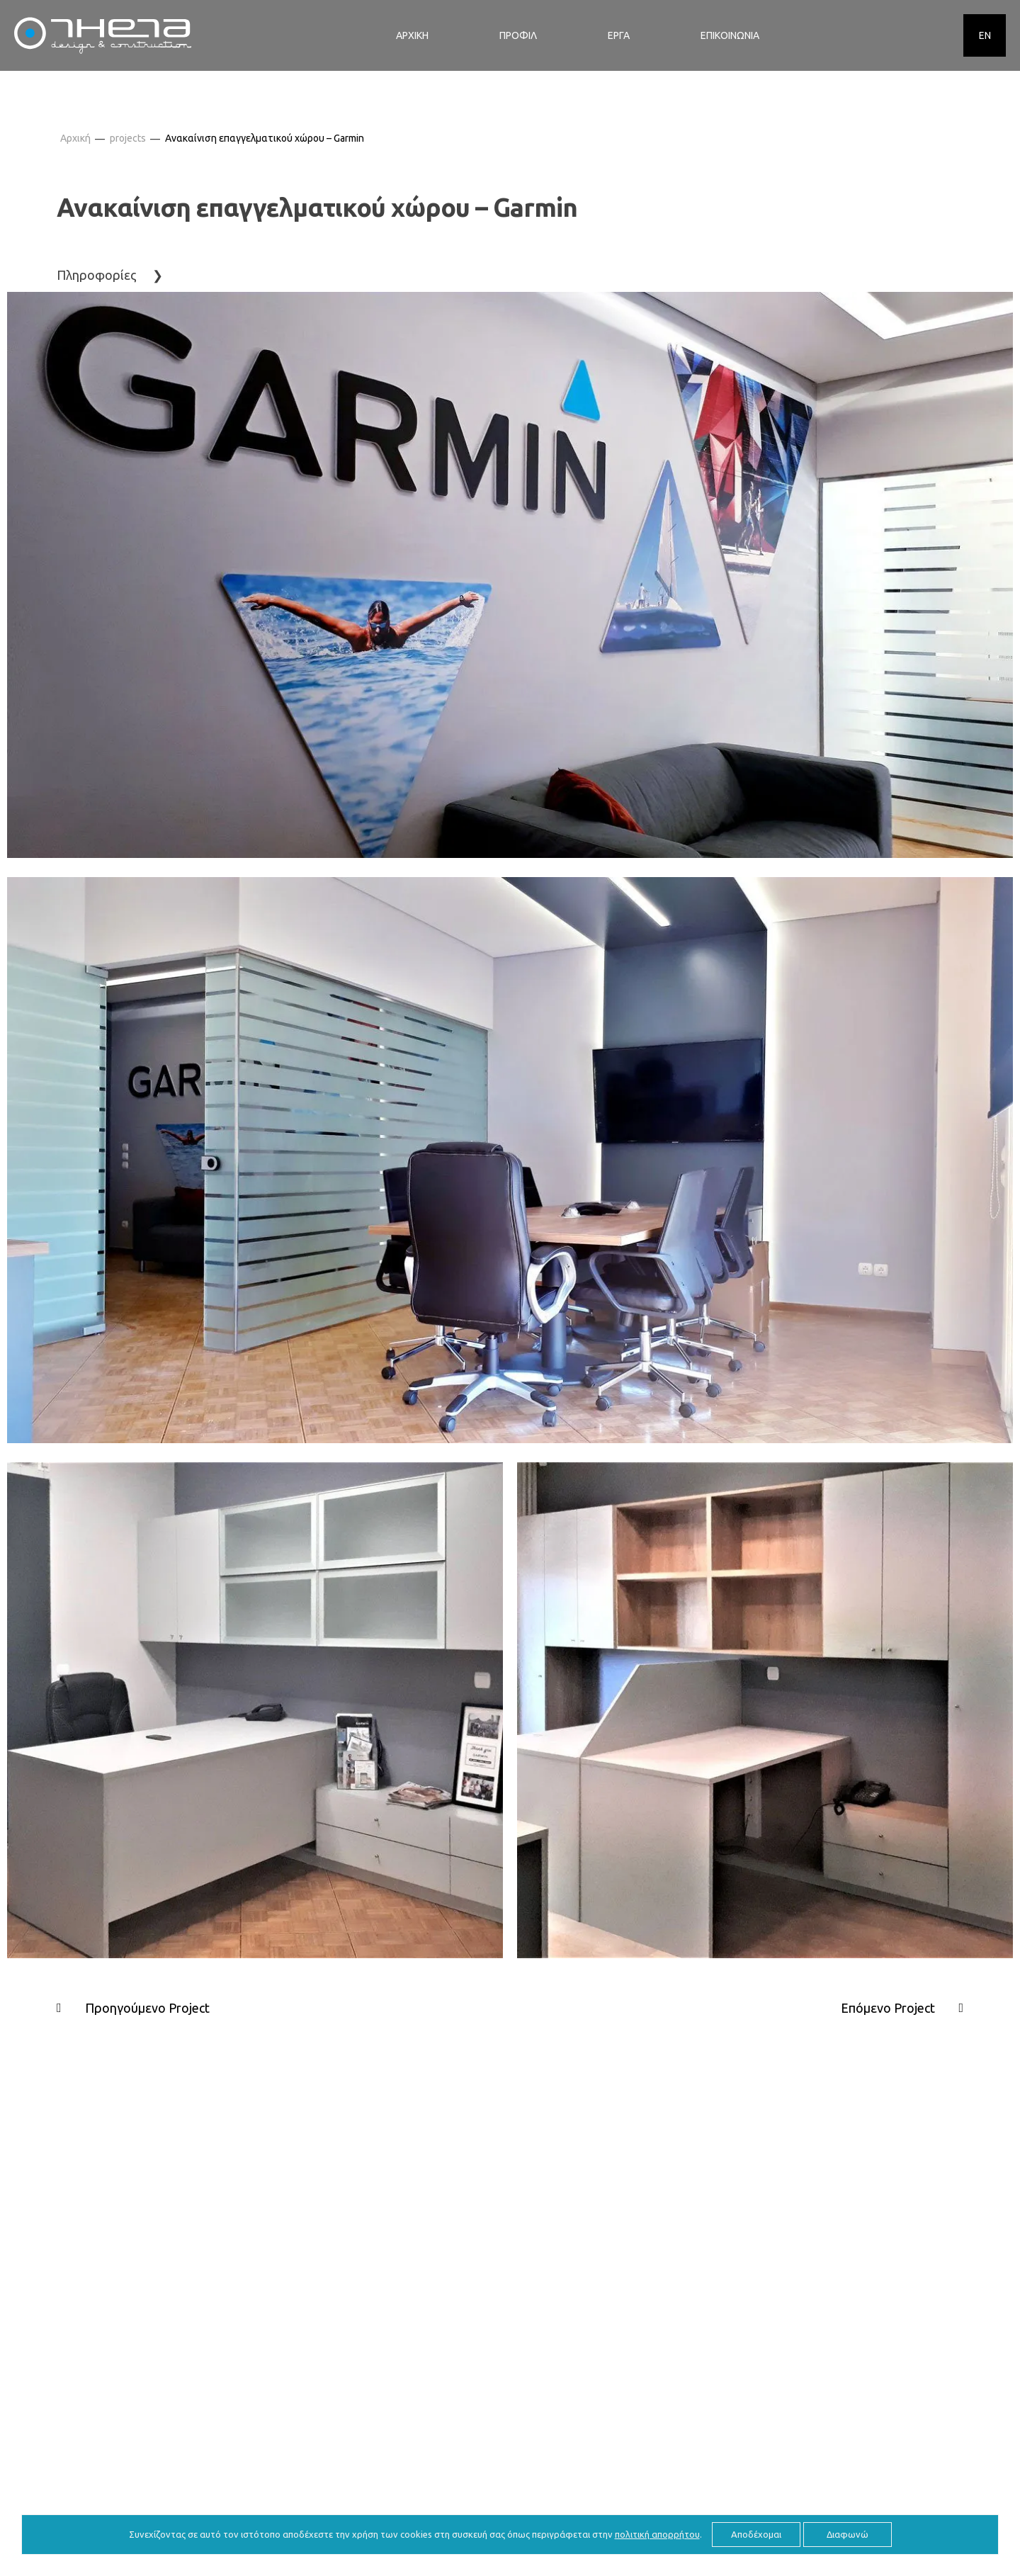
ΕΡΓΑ (619, 35)
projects (128, 138)
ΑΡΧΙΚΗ (412, 35)
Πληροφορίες (97, 275)
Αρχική (75, 138)
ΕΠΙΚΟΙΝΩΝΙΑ (730, 35)
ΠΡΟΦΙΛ (518, 35)
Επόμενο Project (888, 2008)
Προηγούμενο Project (147, 2008)
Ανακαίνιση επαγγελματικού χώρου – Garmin (264, 138)
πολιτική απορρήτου (657, 2534)
